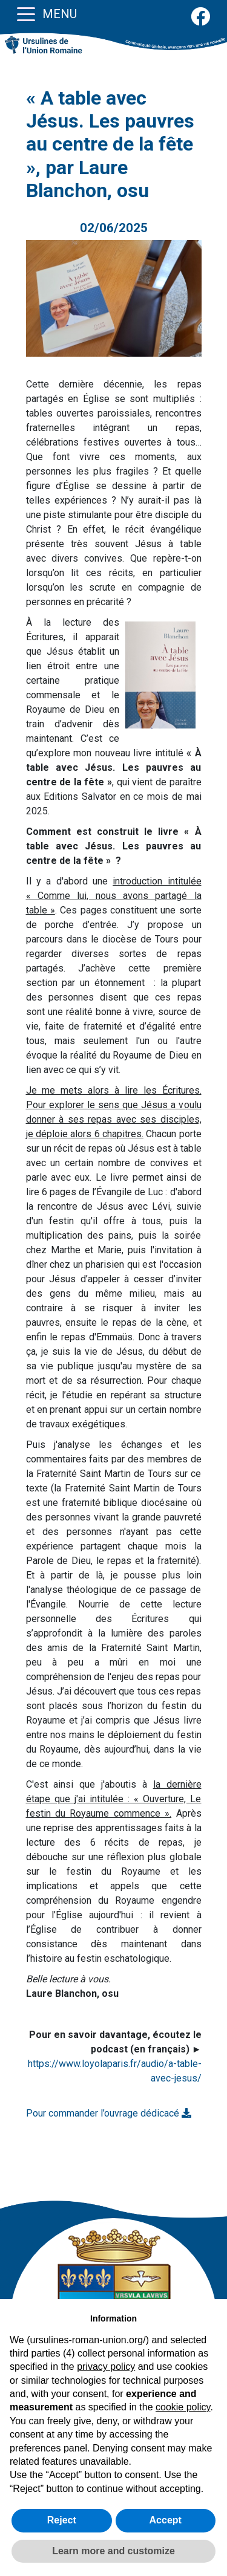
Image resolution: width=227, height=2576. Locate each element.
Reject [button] (61, 2520)
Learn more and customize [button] (113, 2551)
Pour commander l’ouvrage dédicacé (108, 2113)
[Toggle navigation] (26, 13)
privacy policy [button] (106, 2366)
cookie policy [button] (183, 2407)
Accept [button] (166, 2520)
